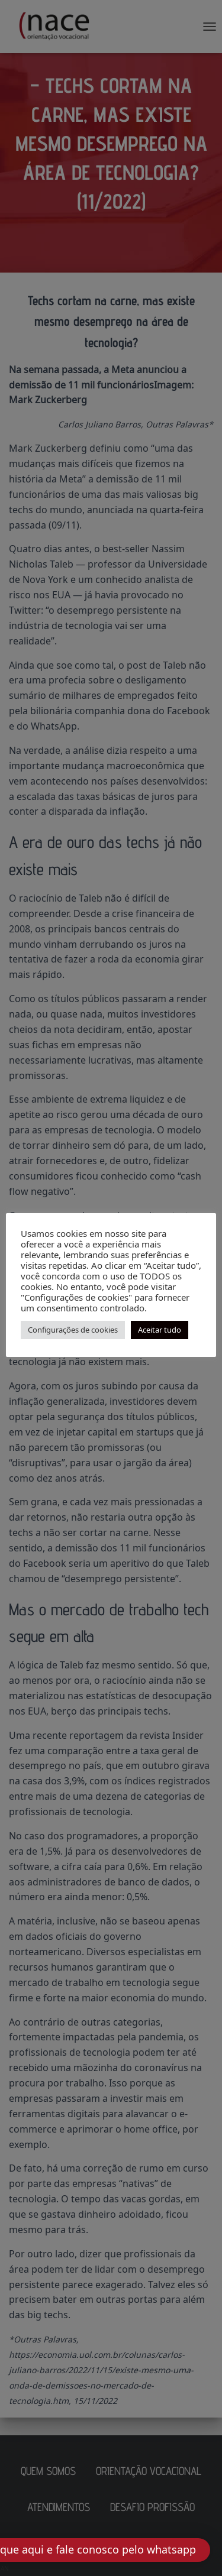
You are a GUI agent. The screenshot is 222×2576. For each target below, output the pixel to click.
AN (5, 2568)
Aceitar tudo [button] (159, 1329)
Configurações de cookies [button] (73, 1329)
